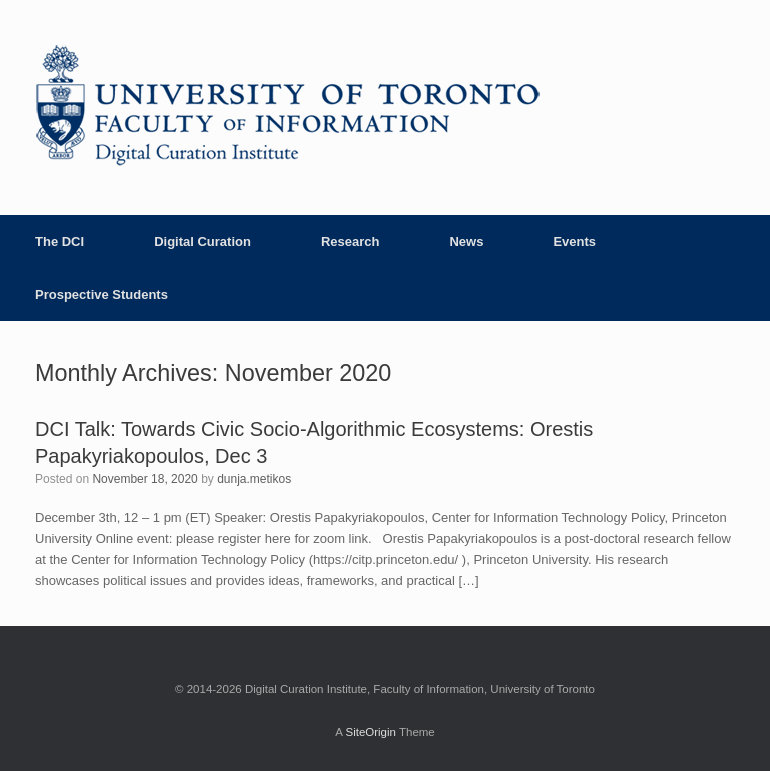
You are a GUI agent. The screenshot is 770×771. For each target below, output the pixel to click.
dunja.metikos (254, 479)
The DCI (59, 241)
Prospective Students (101, 294)
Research (350, 241)
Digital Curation (202, 241)
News (466, 241)
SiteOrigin (370, 732)
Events (574, 241)
